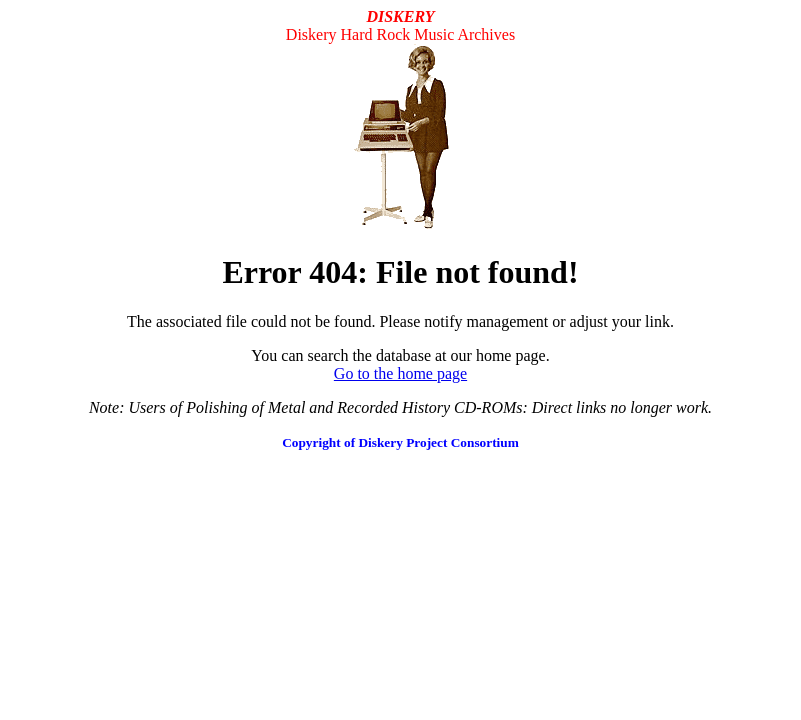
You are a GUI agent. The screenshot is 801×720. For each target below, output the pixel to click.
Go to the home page (400, 373)
